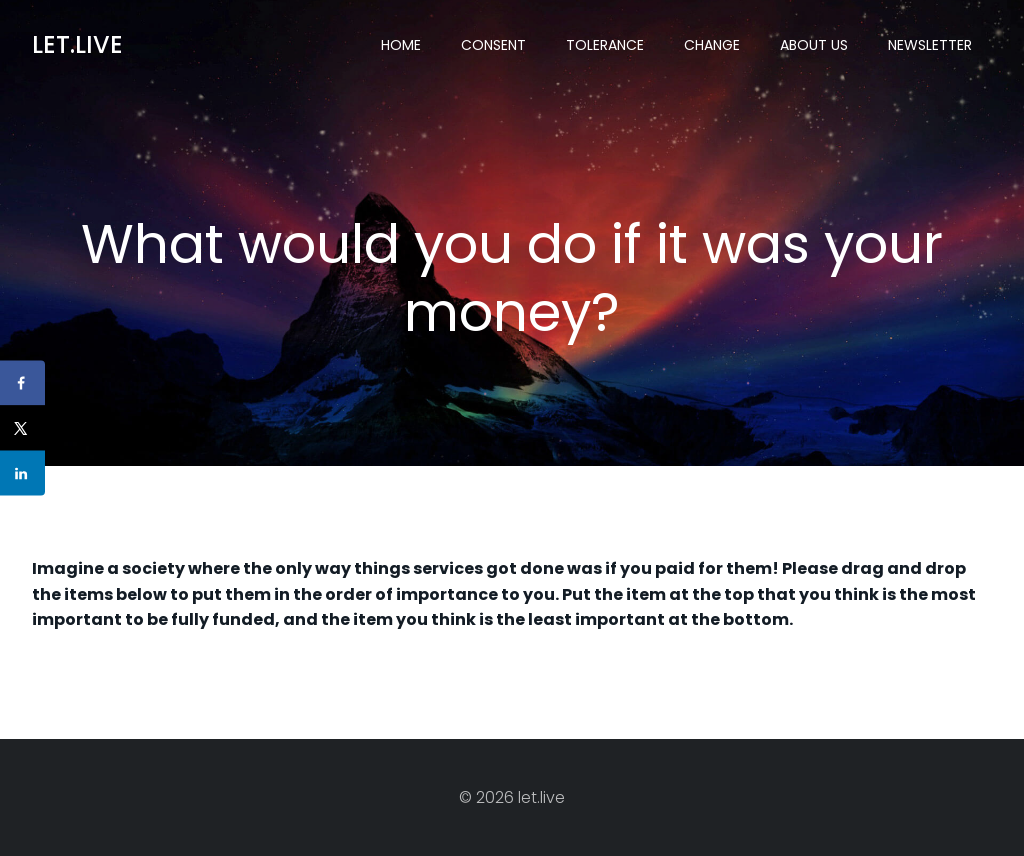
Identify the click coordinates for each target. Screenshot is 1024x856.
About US (814, 45)
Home (401, 45)
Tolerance (605, 45)
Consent (493, 45)
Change (712, 45)
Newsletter (930, 45)
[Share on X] (22, 428)
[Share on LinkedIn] (22, 473)
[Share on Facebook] (22, 383)
